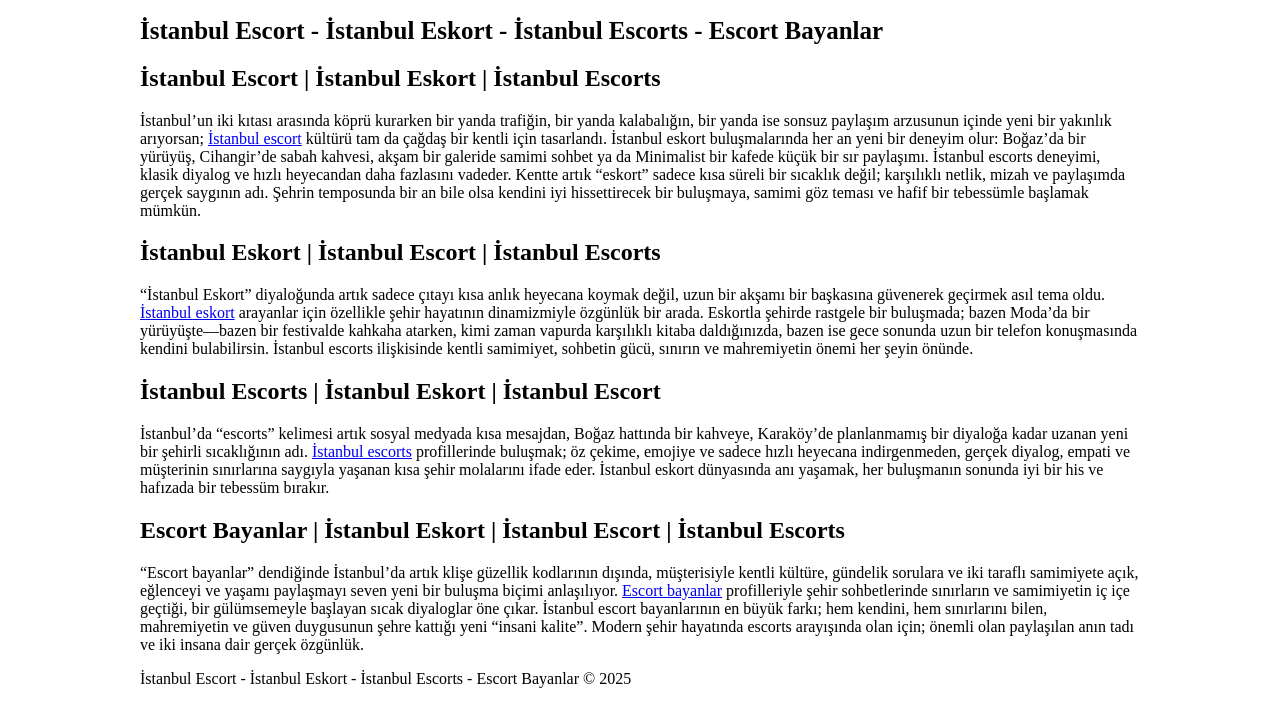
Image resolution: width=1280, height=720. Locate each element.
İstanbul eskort (187, 312)
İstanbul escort (255, 138)
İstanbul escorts (362, 451)
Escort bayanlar (672, 590)
